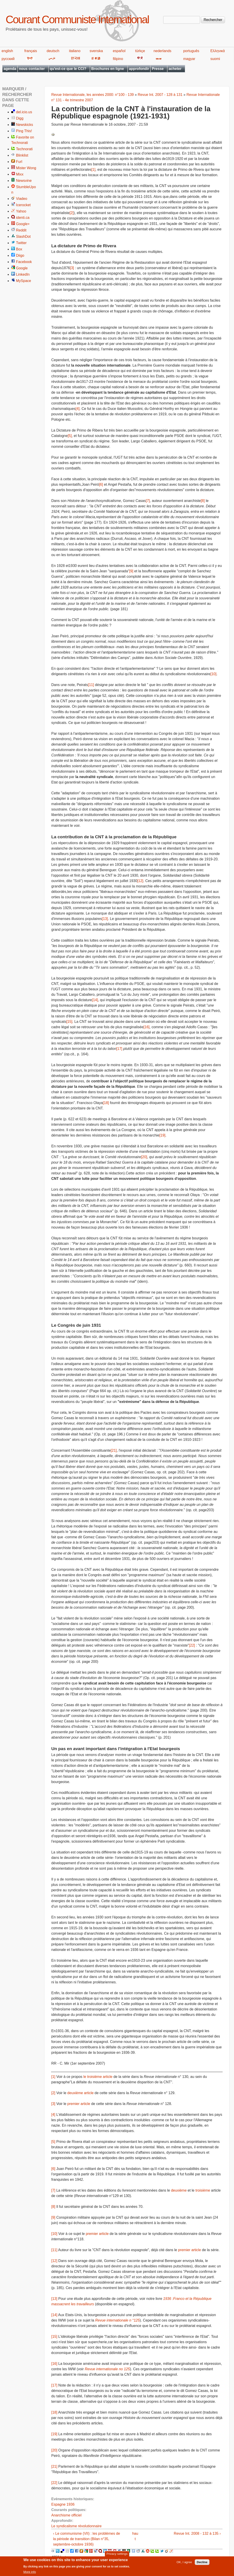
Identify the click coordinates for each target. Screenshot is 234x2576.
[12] (140, 881)
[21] (114, 1450)
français (30, 51)
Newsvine (24, 181)
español (119, 51)
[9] (131, 571)
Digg (19, 118)
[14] (95, 1000)
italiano (74, 51)
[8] (203, 501)
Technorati (24, 149)
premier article (78, 2104)
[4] (78, 409)
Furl (19, 162)
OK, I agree (184, 2562)
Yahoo (21, 211)
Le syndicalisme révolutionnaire (76, 2526)
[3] (72, 268)
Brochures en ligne (107, 69)
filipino (118, 59)
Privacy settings (116, 2554)
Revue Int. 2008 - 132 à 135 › (197, 2533)
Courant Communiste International (77, 19)
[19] (162, 1135)
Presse (158, 69)
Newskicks (24, 125)
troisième (202, 2190)
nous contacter (32, 69)
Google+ (23, 224)
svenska (96, 51)
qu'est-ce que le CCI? (68, 69)
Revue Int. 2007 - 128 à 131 (160, 95)
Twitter (21, 243)
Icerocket (23, 205)
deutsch (53, 51)
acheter (175, 69)
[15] (69, 1021)
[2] (71, 213)
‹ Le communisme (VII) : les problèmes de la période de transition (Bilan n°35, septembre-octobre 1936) (86, 2539)
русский (8, 59)
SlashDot (23, 236)
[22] (192, 1645)
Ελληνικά (217, 51)
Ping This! (24, 131)
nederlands (162, 51)
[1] (93, 169)
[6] (101, 484)
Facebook (24, 262)
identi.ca (23, 217)
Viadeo (21, 199)
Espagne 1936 (62, 2504)
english (7, 51)
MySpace (23, 281)
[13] (105, 919)
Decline (202, 2562)
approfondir (139, 69)
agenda (10, 69)
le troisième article (97, 2077)
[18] (106, 1103)
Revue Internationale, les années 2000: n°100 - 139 (92, 95)
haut (135, 2536)
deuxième (178, 2190)
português (191, 51)
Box (19, 249)
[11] (91, 685)
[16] (147, 1027)
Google (22, 268)
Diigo (20, 255)
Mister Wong (26, 168)
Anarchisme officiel (66, 2515)
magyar (189, 59)
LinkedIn (23, 274)
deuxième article (80, 2093)
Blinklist (22, 155)
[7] (148, 501)
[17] (119, 1049)
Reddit (21, 230)
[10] (214, 674)
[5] (70, 436)
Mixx (19, 174)
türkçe (140, 51)
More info (29, 2572)
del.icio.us (24, 112)
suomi (215, 59)
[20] (144, 1157)
